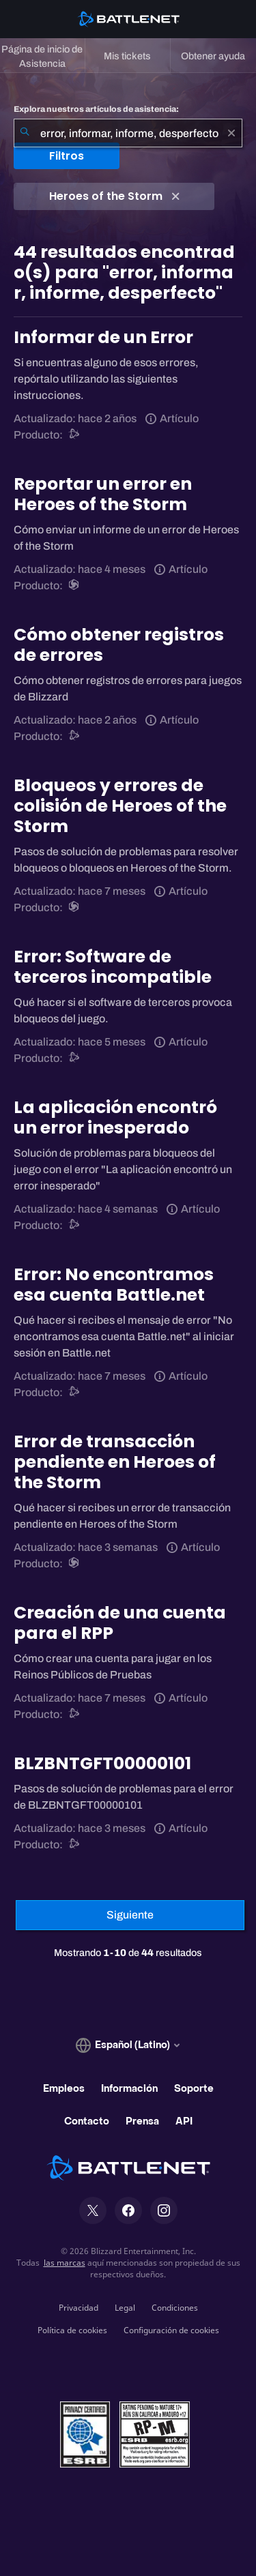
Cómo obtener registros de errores (119, 645)
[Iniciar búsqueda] (24, 133)
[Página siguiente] (130, 1915)
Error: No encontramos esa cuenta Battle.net (114, 1284)
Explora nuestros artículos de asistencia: (96, 109)
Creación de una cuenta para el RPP (120, 1623)
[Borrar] (231, 133)
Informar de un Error (103, 337)
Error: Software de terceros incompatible (113, 967)
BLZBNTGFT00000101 (102, 1763)
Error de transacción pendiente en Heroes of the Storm (115, 1462)
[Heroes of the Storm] (75, 585)
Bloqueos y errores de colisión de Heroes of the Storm (120, 805)
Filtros (66, 156)
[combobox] (128, 133)
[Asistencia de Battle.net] (75, 435)
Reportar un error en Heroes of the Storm (103, 494)
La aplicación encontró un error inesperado (115, 1117)
